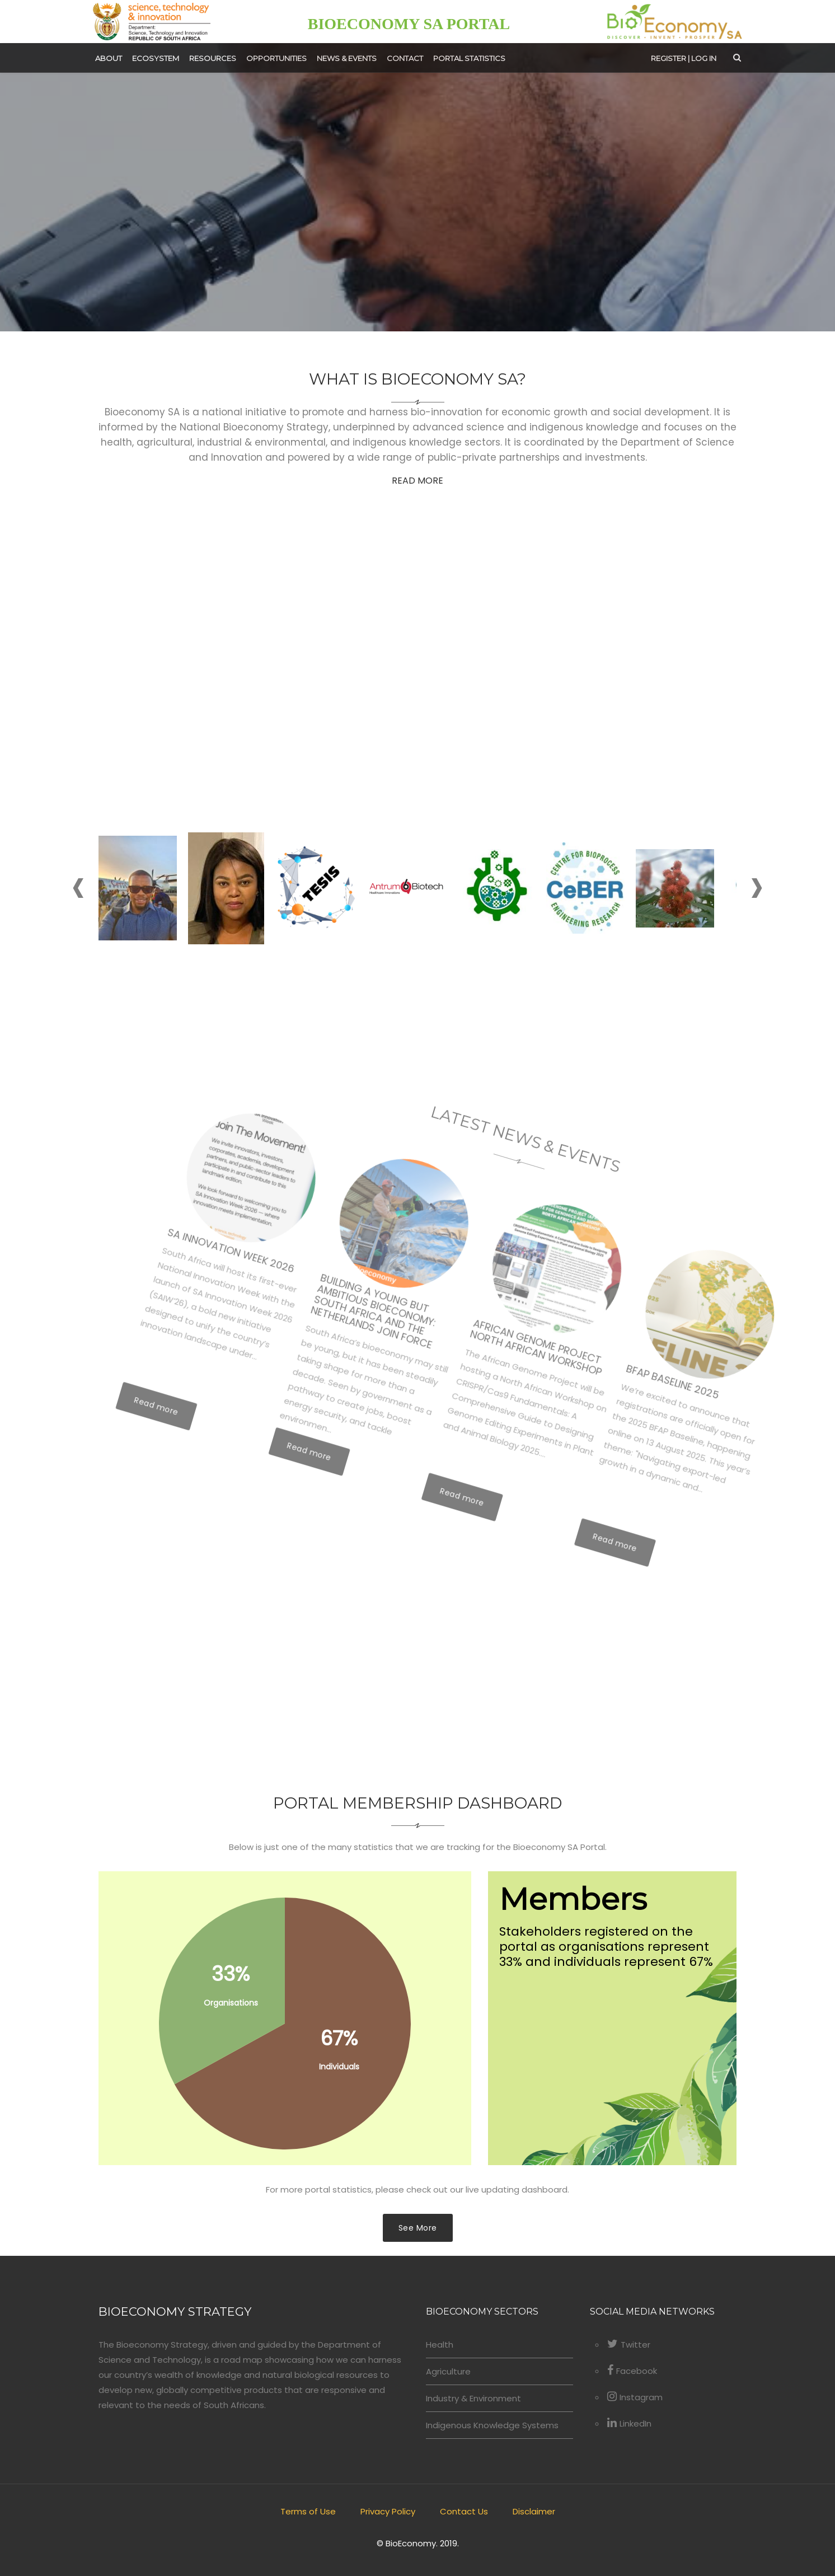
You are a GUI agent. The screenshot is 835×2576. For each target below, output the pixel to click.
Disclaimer (534, 2511)
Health (439, 2344)
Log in (703, 58)
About (108, 58)
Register (668, 58)
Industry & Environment (473, 2398)
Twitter (628, 2344)
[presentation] (79, 892)
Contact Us (464, 2511)
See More (417, 2227)
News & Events (347, 58)
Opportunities (276, 58)
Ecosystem (155, 58)
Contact (405, 58)
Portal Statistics (469, 58)
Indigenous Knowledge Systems (492, 2425)
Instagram (635, 2397)
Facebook (632, 2371)
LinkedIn (629, 2423)
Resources (212, 58)
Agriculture (448, 2371)
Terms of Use (308, 2511)
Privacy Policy (387, 2511)
